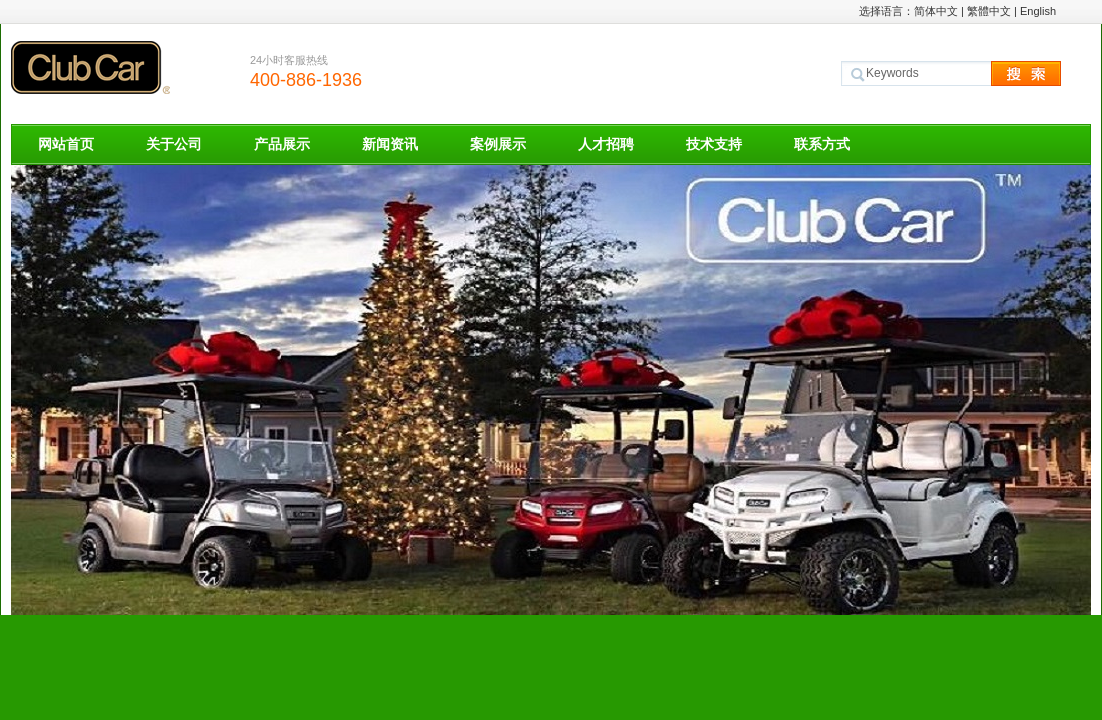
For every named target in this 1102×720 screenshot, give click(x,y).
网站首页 (66, 144)
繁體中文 (989, 11)
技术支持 (714, 144)
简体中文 (936, 11)
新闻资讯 (390, 144)
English (1038, 11)
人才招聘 (606, 144)
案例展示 (498, 144)
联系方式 (822, 144)
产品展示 (282, 144)
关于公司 (174, 144)
